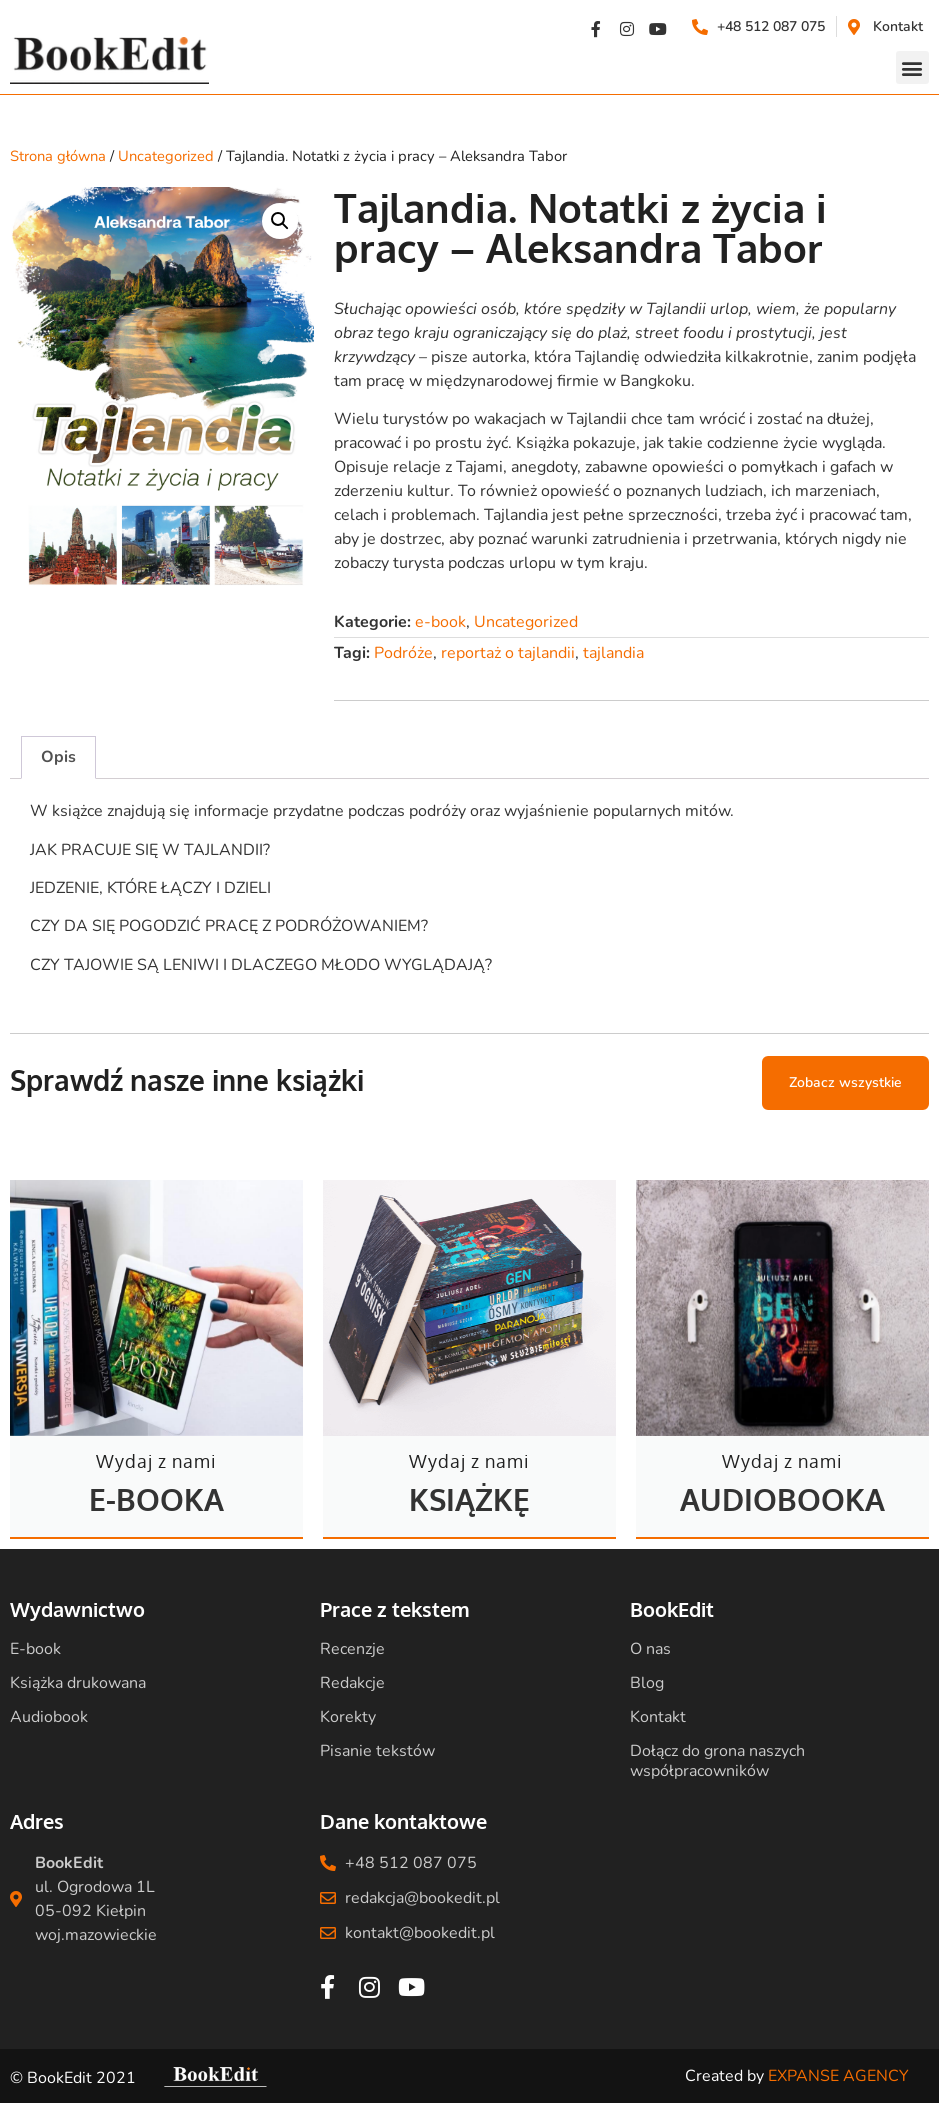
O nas (650, 1649)
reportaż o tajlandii (508, 653)
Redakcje (352, 1683)
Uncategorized (166, 156)
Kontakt (658, 1717)
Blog (647, 1683)
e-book (440, 622)
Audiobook (49, 1717)
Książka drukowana (78, 1683)
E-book (35, 1649)
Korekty (348, 1717)
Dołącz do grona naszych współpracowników (717, 1761)
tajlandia (613, 653)
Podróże (403, 653)
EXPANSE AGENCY (838, 2076)
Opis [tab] (58, 757)
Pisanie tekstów (377, 1751)
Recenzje (352, 1649)
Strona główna (58, 156)
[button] (912, 67)
